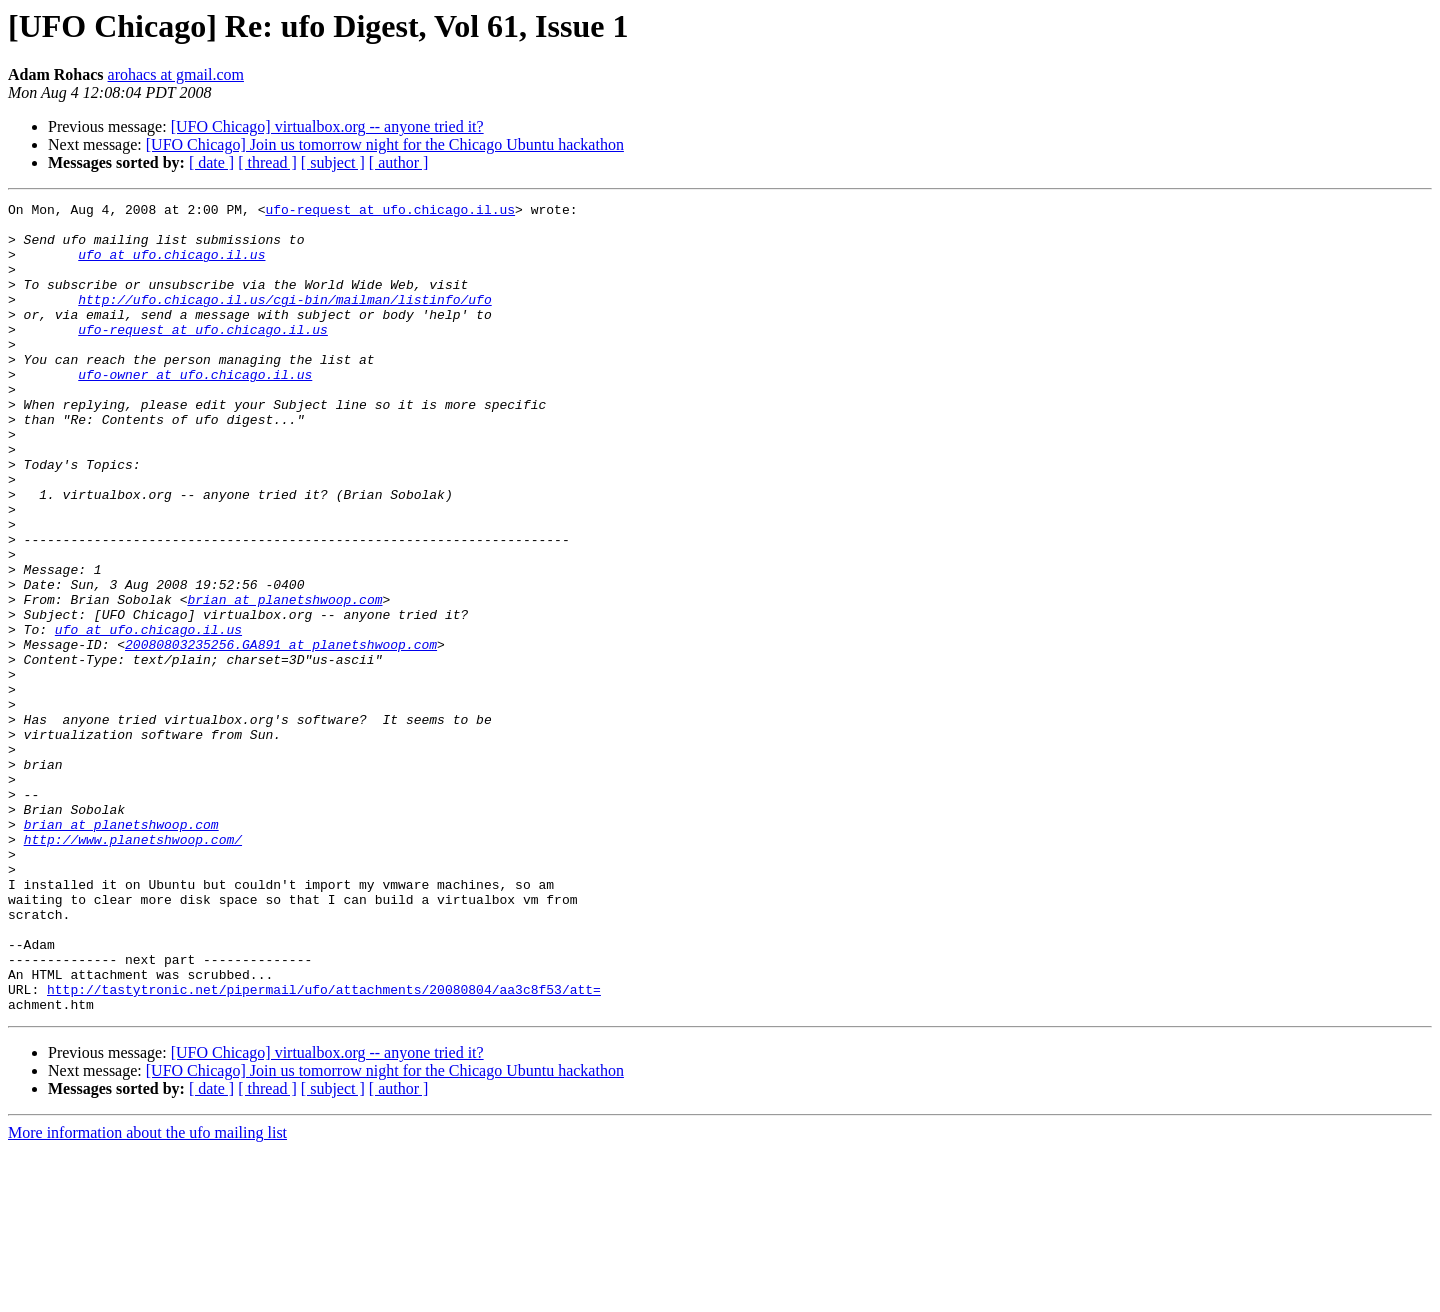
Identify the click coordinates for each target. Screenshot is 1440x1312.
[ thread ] (267, 162)
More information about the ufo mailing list (147, 1294)
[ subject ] (333, 162)
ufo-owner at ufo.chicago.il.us (195, 410)
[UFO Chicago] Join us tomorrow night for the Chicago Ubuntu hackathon (385, 144)
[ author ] (399, 162)
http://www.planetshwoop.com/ (133, 968)
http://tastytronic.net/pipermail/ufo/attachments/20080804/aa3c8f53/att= (324, 1148)
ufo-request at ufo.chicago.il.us (390, 212)
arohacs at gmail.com (176, 74)
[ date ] (211, 162)
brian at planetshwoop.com (284, 680)
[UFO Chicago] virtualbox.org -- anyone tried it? (327, 126)
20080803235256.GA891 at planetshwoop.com (281, 734)
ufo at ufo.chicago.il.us (171, 266)
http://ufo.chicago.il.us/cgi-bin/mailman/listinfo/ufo (284, 320)
